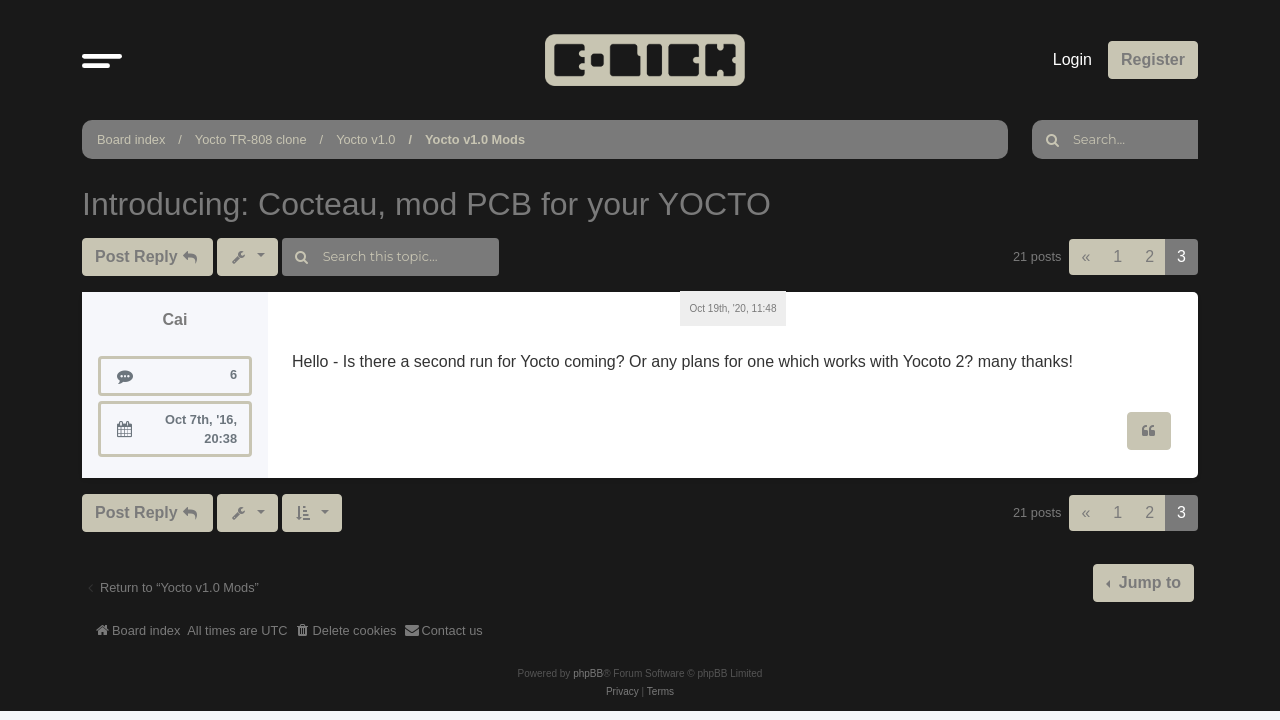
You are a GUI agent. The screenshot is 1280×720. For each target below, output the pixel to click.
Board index (131, 139)
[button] (102, 60)
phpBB (588, 673)
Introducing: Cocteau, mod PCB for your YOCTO (426, 204)
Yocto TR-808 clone (251, 139)
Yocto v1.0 (365, 139)
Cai (175, 319)
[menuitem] (346, 631)
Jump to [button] (1147, 582)
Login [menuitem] (1072, 59)
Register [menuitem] (1153, 59)
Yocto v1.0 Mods (475, 139)
